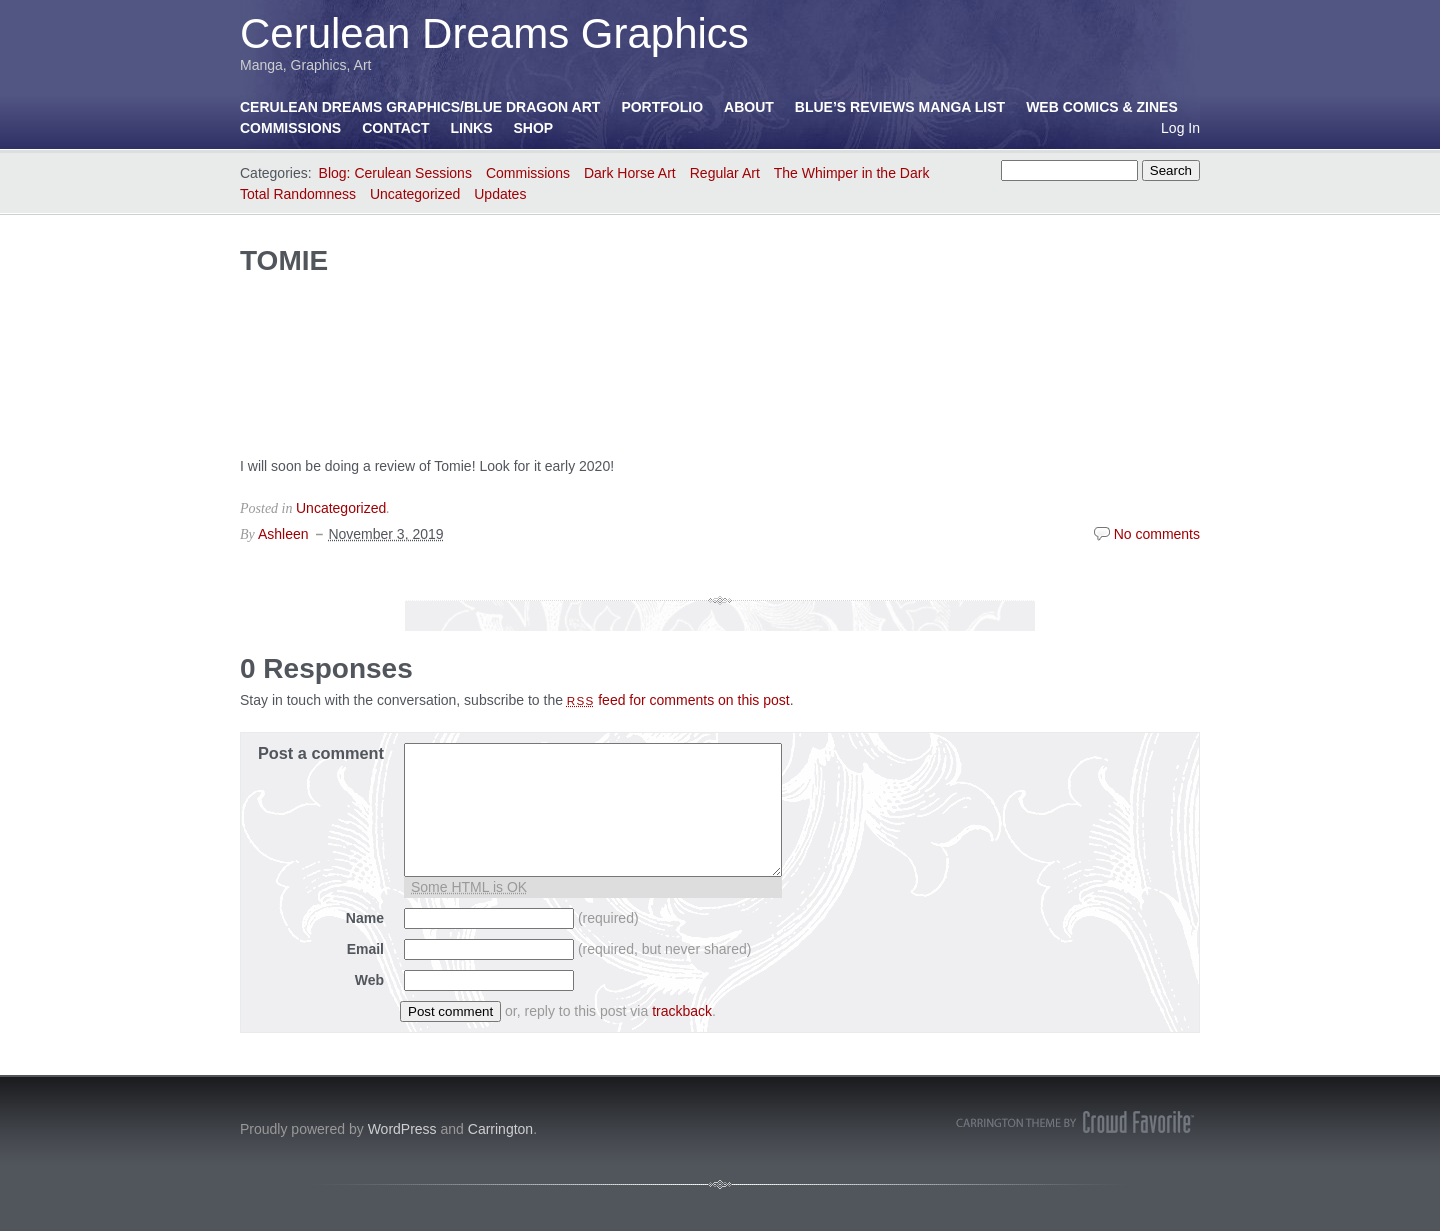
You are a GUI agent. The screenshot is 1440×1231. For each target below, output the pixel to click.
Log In (1180, 128)
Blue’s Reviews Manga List (900, 107)
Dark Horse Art (630, 173)
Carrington (500, 1129)
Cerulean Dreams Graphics (494, 33)
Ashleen (283, 534)
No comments (1157, 534)
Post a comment (321, 753)
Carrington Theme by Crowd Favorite (1075, 1122)
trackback (682, 1011)
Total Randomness (298, 194)
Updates (500, 194)
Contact (395, 128)
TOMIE (284, 260)
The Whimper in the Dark (852, 173)
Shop (534, 128)
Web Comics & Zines (1102, 107)
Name (365, 918)
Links (472, 128)
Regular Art (725, 173)
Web (369, 980)
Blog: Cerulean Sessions (395, 173)
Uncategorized (415, 194)
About (749, 107)
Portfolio (662, 107)
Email (365, 949)
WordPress (402, 1129)
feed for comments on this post (678, 700)
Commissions (290, 128)
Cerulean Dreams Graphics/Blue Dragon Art (420, 107)
